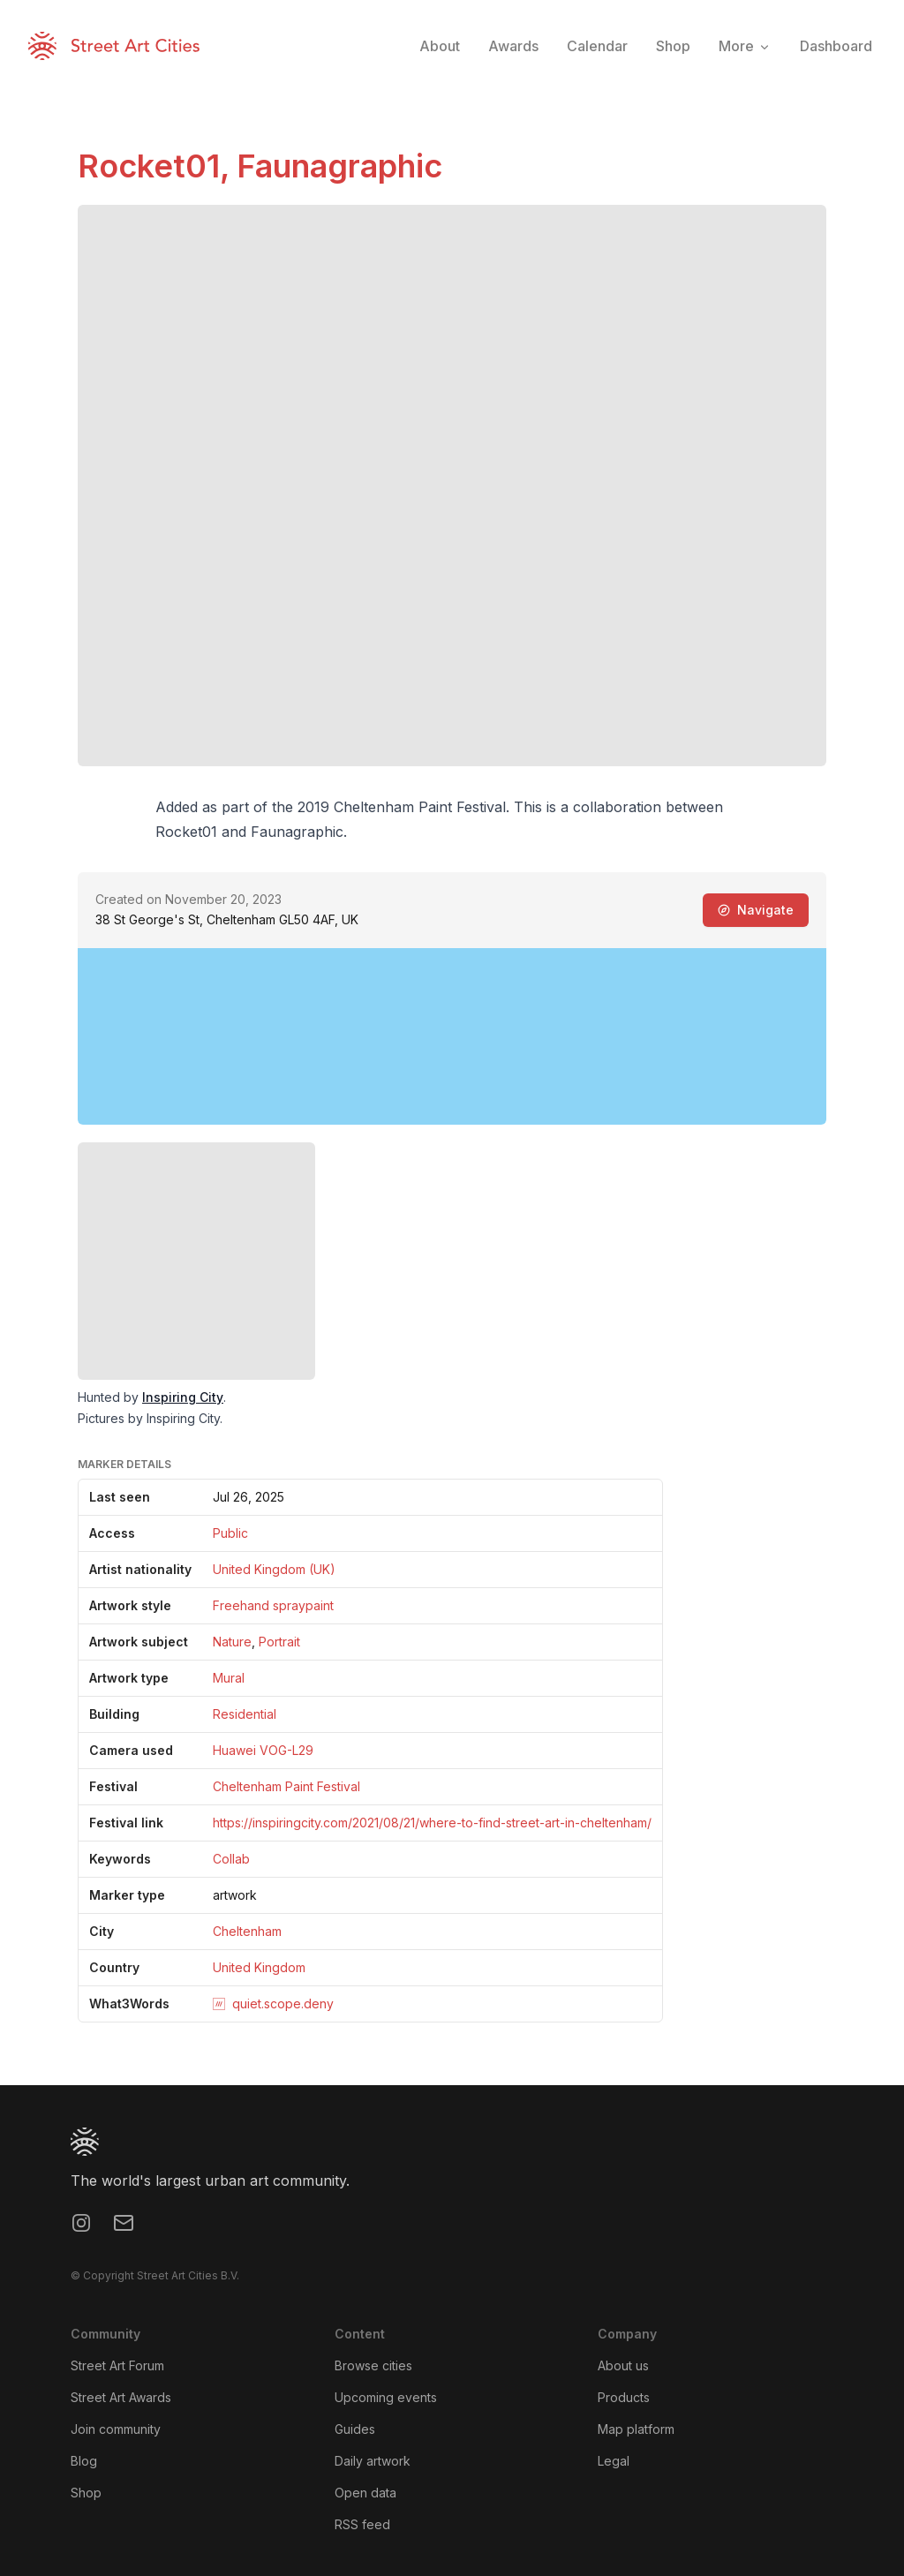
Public (230, 1532)
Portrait (279, 1641)
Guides (355, 2429)
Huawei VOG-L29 (263, 1750)
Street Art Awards (121, 2397)
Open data (365, 2492)
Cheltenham (247, 1931)
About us (623, 2365)
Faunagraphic (339, 166)
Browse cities (373, 2365)
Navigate (756, 909)
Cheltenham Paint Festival (286, 1786)
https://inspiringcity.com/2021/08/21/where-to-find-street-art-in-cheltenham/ (432, 1822)
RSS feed (362, 2524)
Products (624, 2397)
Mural (229, 1677)
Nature (232, 1641)
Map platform (636, 2429)
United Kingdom (259, 1967)
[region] (452, 1036)
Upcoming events (386, 2397)
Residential (244, 1713)
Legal (613, 2460)
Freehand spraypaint (273, 1605)
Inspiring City (182, 1397)
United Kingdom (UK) (274, 1569)
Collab (231, 1858)
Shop (86, 2492)
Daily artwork (373, 2460)
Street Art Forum (117, 2365)
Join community (116, 2429)
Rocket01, (157, 166)
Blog (84, 2460)
